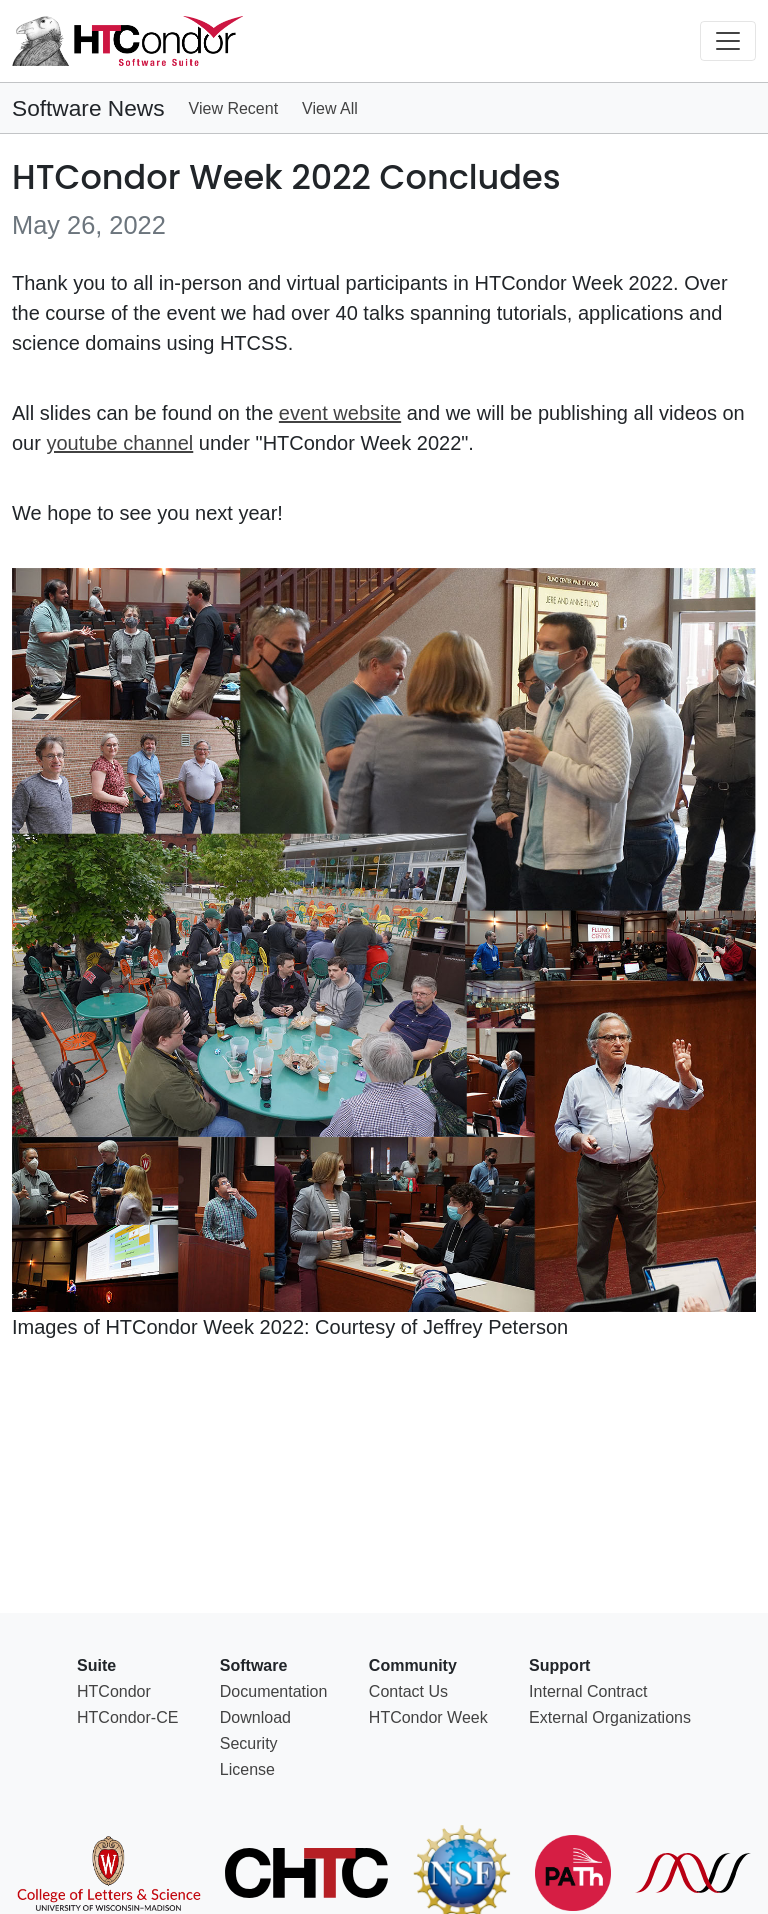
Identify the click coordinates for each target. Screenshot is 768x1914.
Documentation (274, 1691)
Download (255, 1717)
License (247, 1769)
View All (330, 108)
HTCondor (114, 1691)
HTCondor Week (428, 1717)
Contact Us (408, 1691)
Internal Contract (588, 1691)
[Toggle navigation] (728, 41)
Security (249, 1743)
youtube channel (119, 443)
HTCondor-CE (127, 1717)
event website (340, 413)
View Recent (234, 108)
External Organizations (610, 1717)
